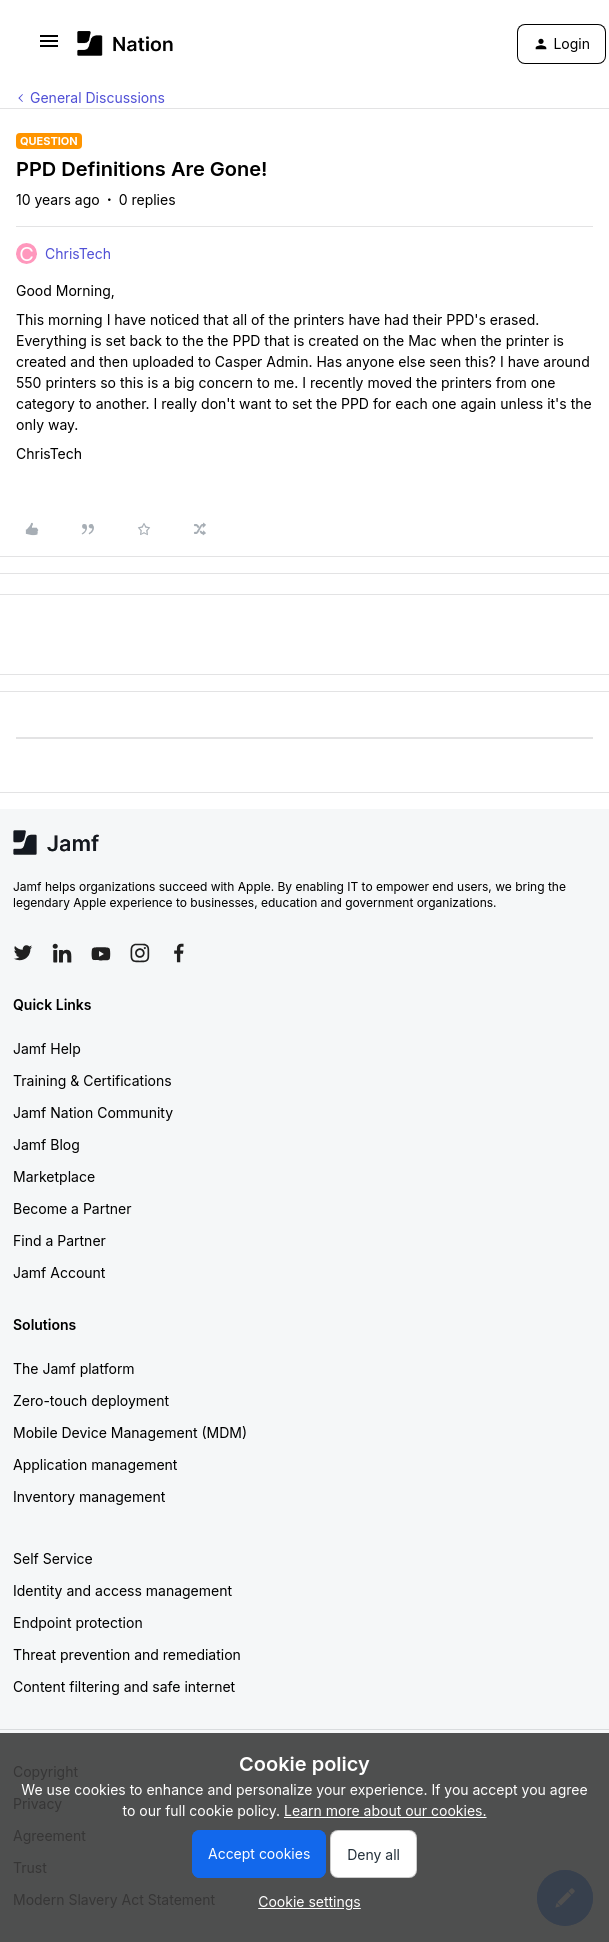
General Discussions (97, 97)
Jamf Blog (46, 1144)
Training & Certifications (92, 1080)
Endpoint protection (78, 1622)
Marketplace (54, 1176)
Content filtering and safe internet (124, 1686)
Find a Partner (59, 1240)
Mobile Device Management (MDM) (130, 1432)
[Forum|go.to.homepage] (125, 43)
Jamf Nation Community (93, 1112)
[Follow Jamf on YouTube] (101, 953)
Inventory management (89, 1496)
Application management (95, 1464)
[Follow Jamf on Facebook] (179, 953)
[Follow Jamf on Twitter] (23, 953)
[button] (49, 47)
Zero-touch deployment (91, 1400)
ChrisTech (78, 253)
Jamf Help (47, 1048)
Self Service (53, 1558)
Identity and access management (122, 1590)
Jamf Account (59, 1272)
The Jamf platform (74, 1368)
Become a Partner (72, 1208)
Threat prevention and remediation (127, 1654)
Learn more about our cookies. (385, 1810)
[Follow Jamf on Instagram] (140, 953)
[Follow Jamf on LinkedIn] (62, 953)
